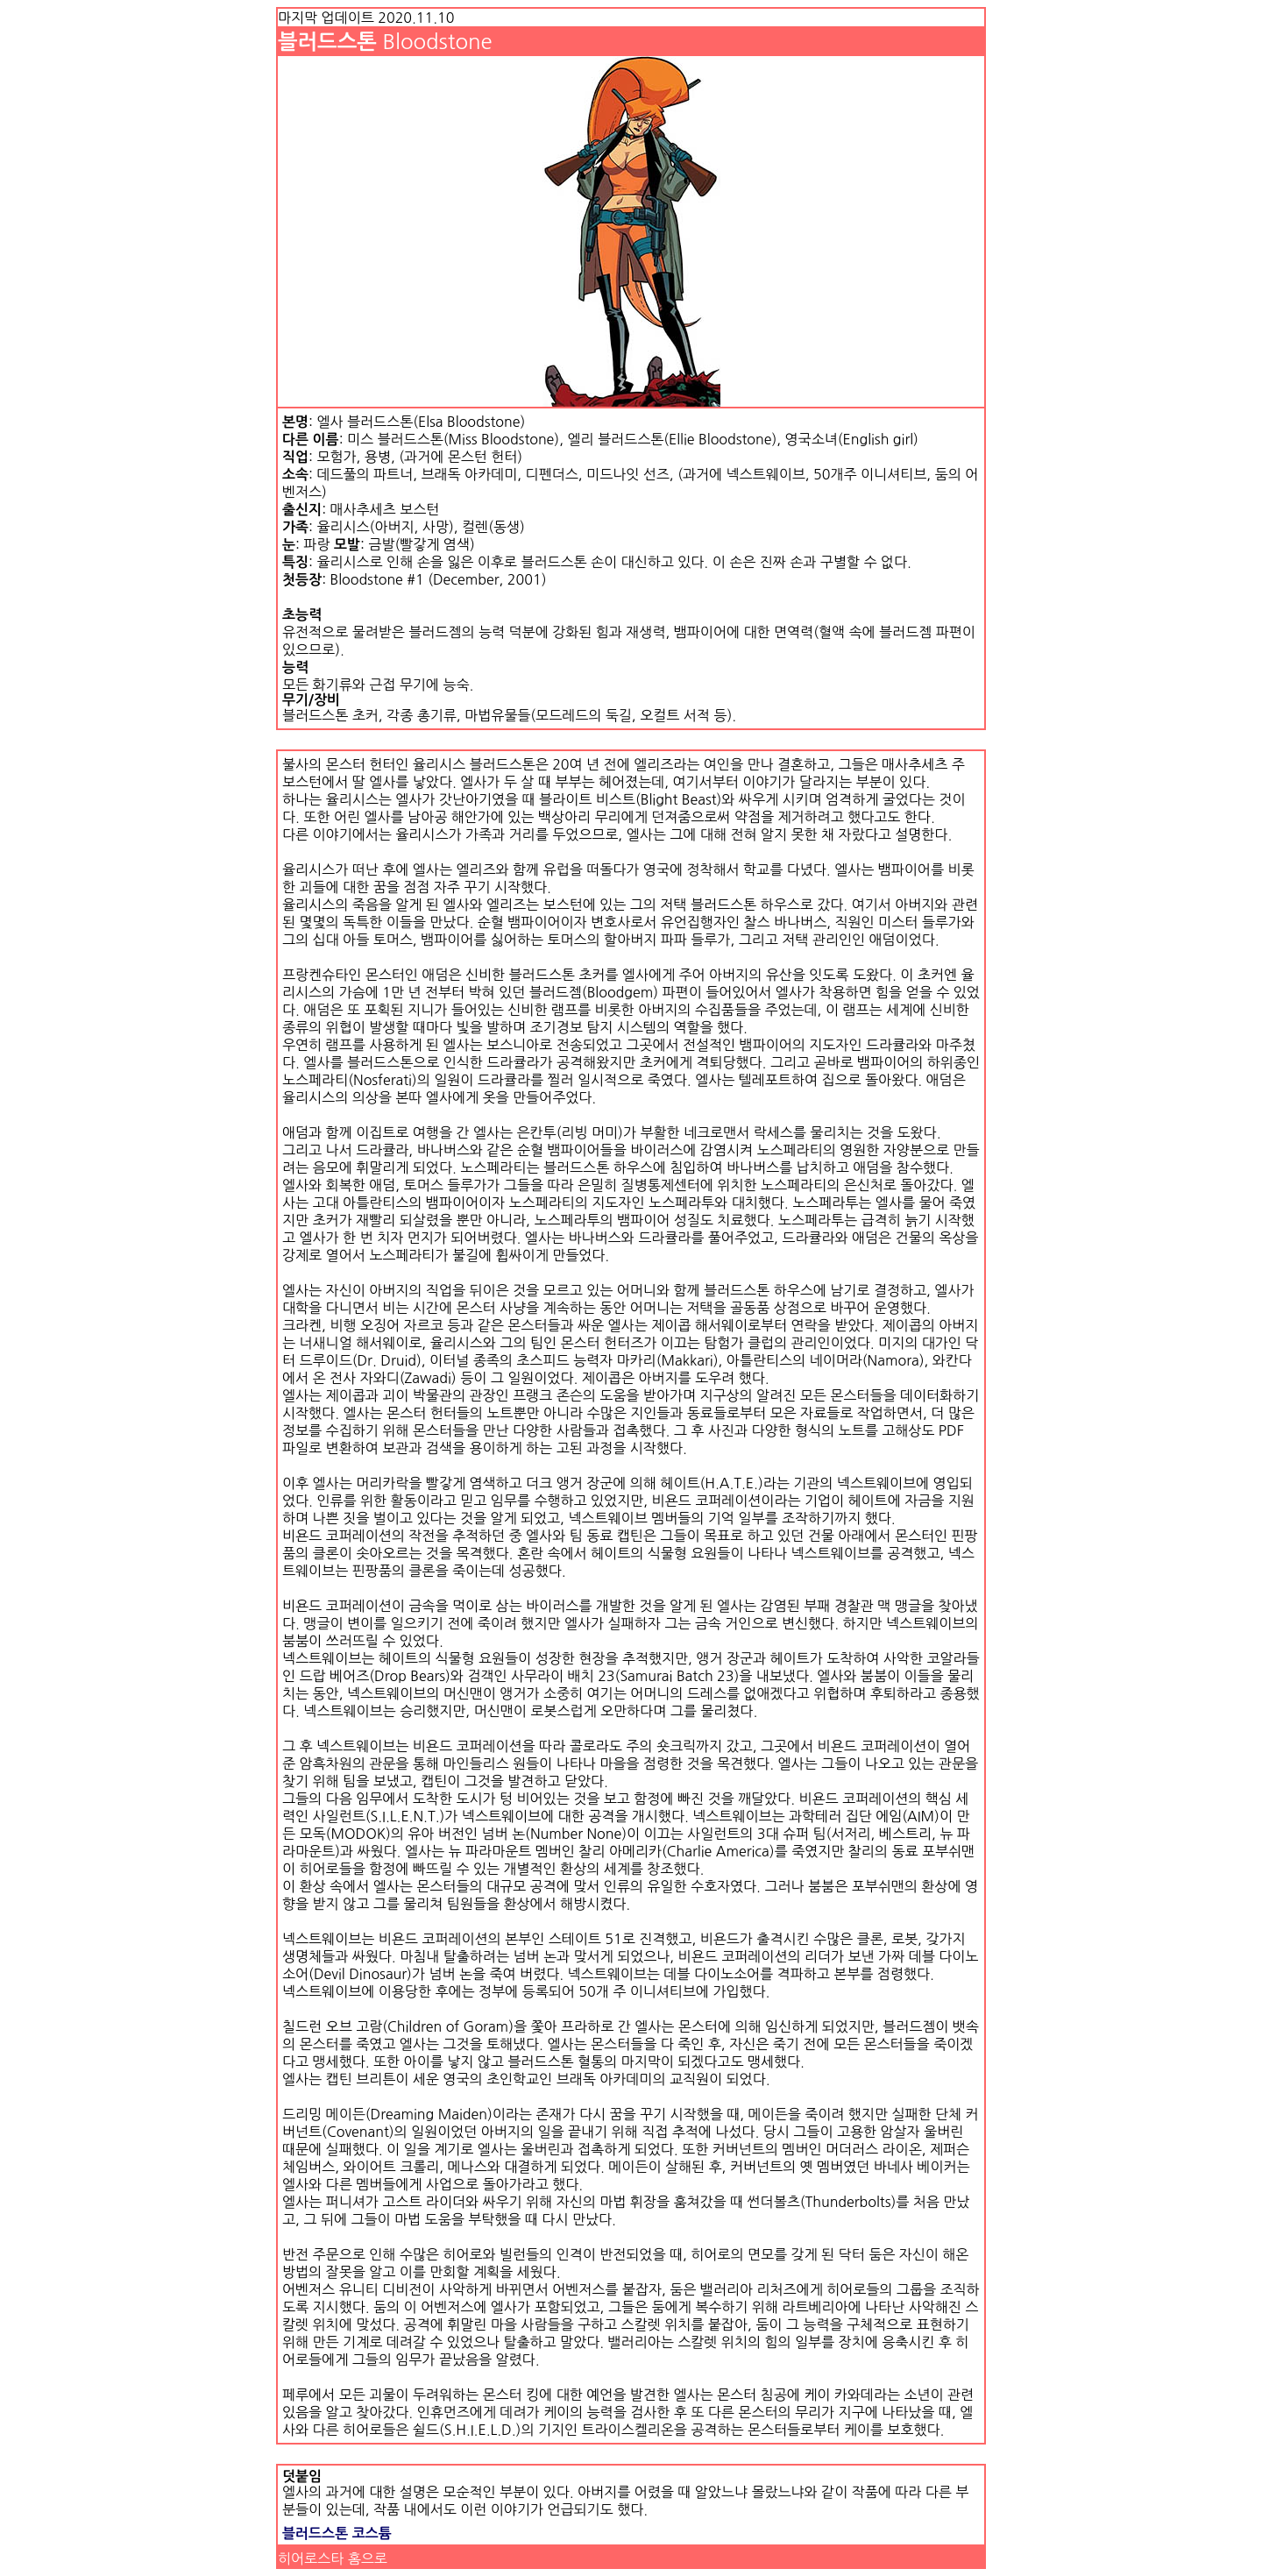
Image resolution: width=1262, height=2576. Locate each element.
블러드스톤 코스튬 (337, 2533)
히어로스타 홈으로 (332, 2558)
